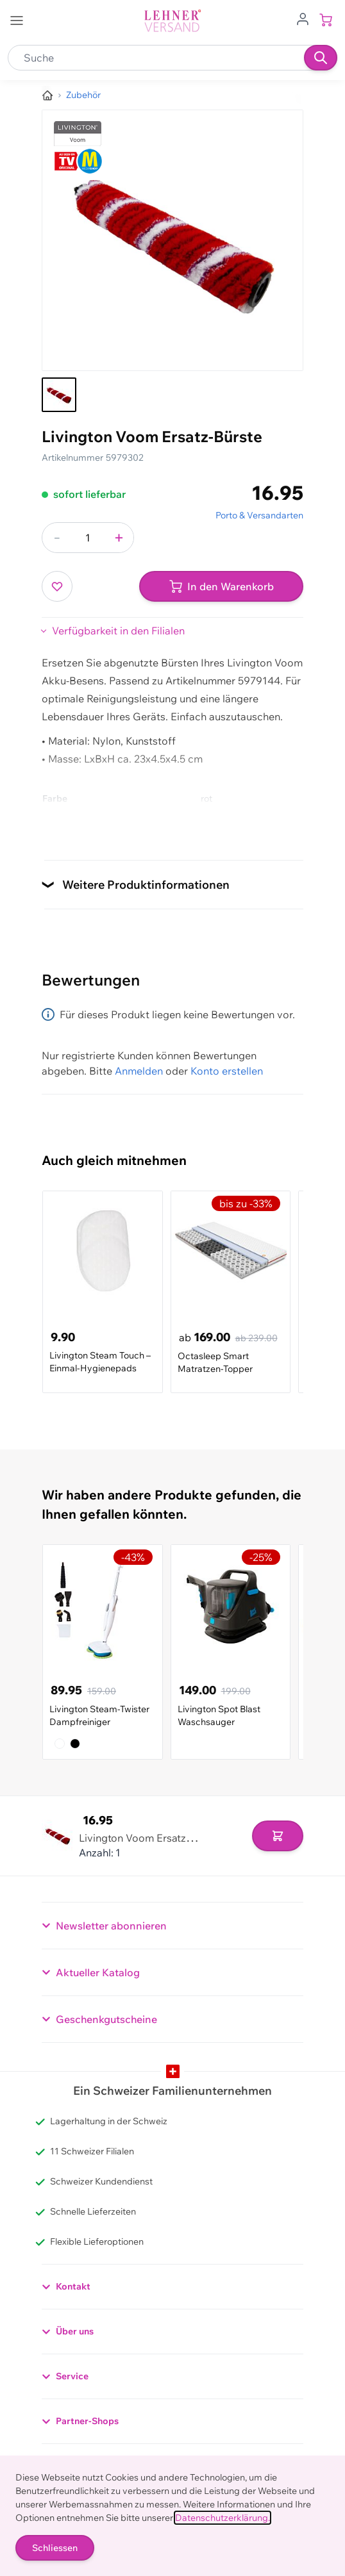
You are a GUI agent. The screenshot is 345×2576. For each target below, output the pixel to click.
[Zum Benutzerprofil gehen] (302, 18)
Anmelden (139, 1070)
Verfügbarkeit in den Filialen (118, 630)
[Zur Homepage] (47, 95)
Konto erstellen (226, 1070)
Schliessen (55, 2548)
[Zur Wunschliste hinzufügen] (57, 586)
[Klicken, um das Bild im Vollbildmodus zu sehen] (172, 240)
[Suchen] (320, 57)
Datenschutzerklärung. (222, 2517)
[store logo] (172, 21)
